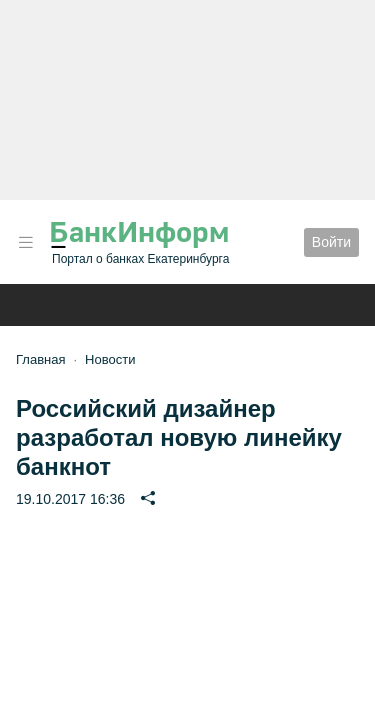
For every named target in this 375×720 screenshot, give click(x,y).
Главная (40, 359)
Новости (110, 359)
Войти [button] (331, 242)
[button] (26, 242)
